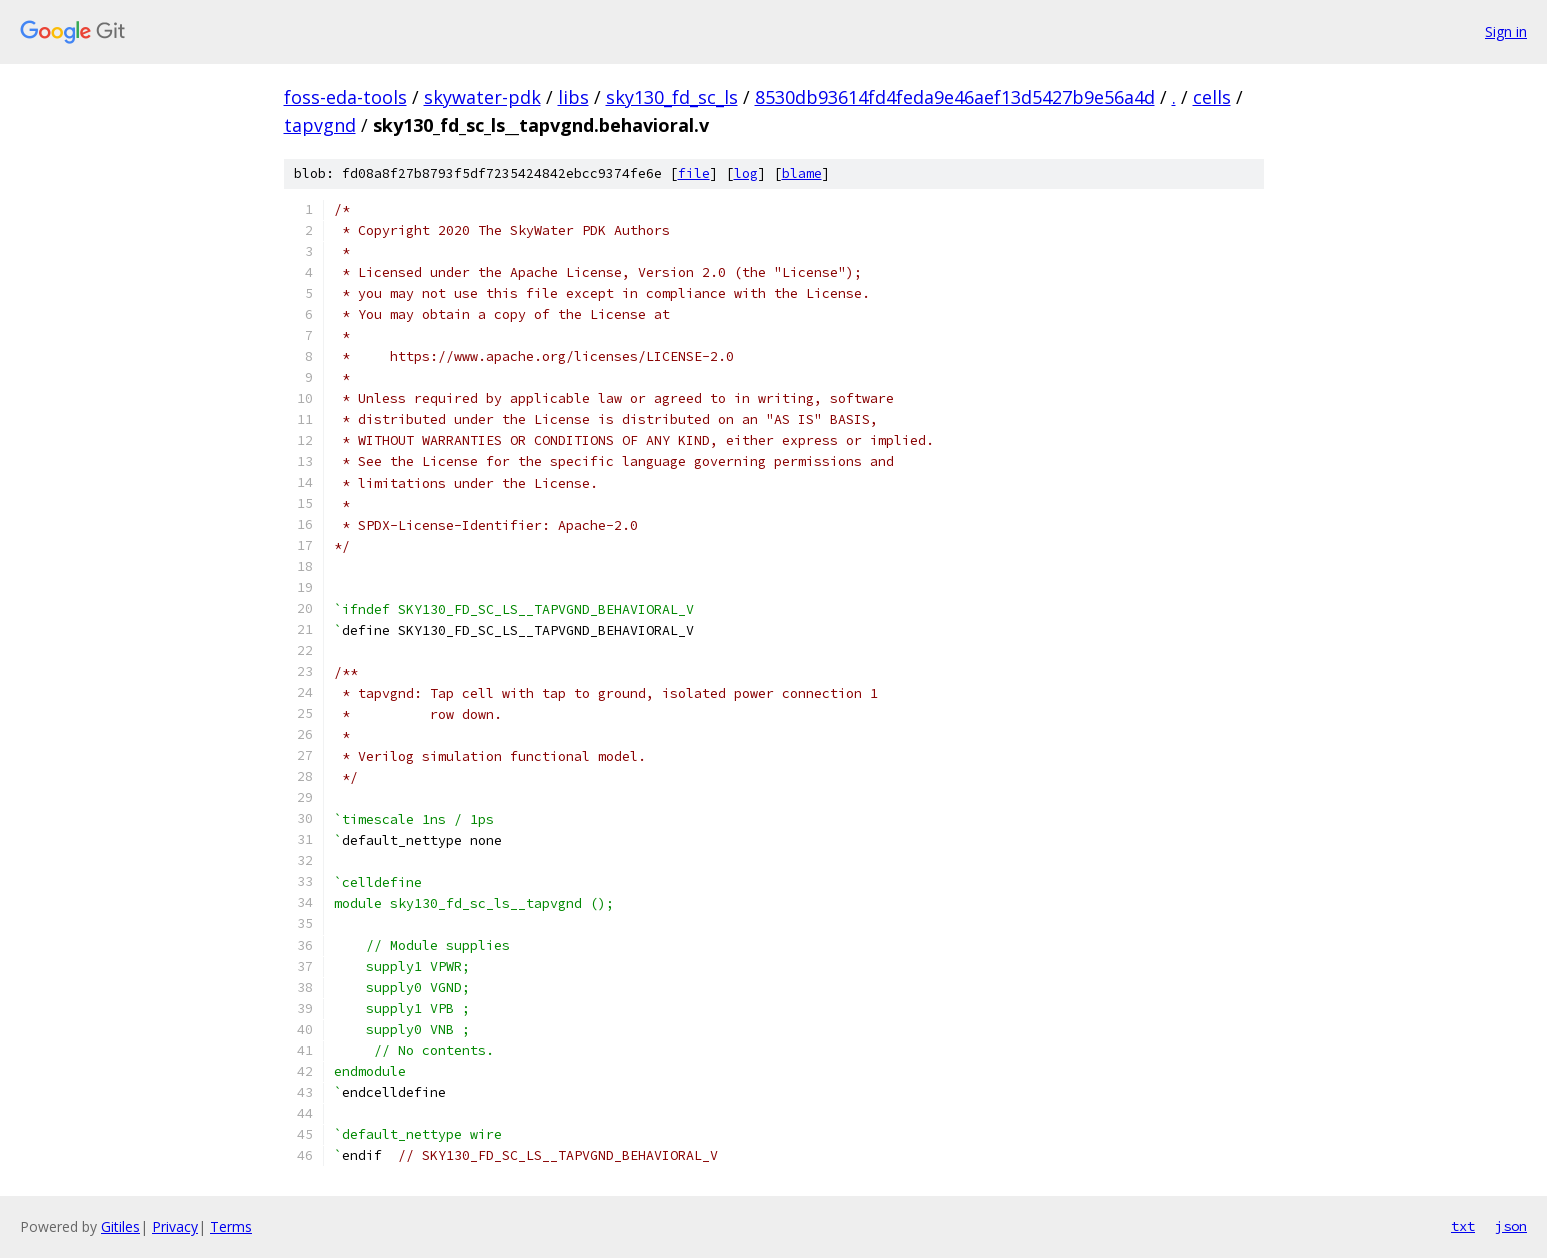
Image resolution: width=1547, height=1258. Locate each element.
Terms (231, 1226)
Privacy (175, 1226)
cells (1212, 97)
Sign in (1506, 31)
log (746, 173)
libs (573, 97)
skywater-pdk (482, 97)
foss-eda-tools (345, 97)
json (1511, 1226)
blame (802, 173)
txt (1463, 1226)
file (694, 173)
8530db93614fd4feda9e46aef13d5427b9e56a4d (955, 97)
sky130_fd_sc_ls (672, 97)
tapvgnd (320, 125)
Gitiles (120, 1226)
